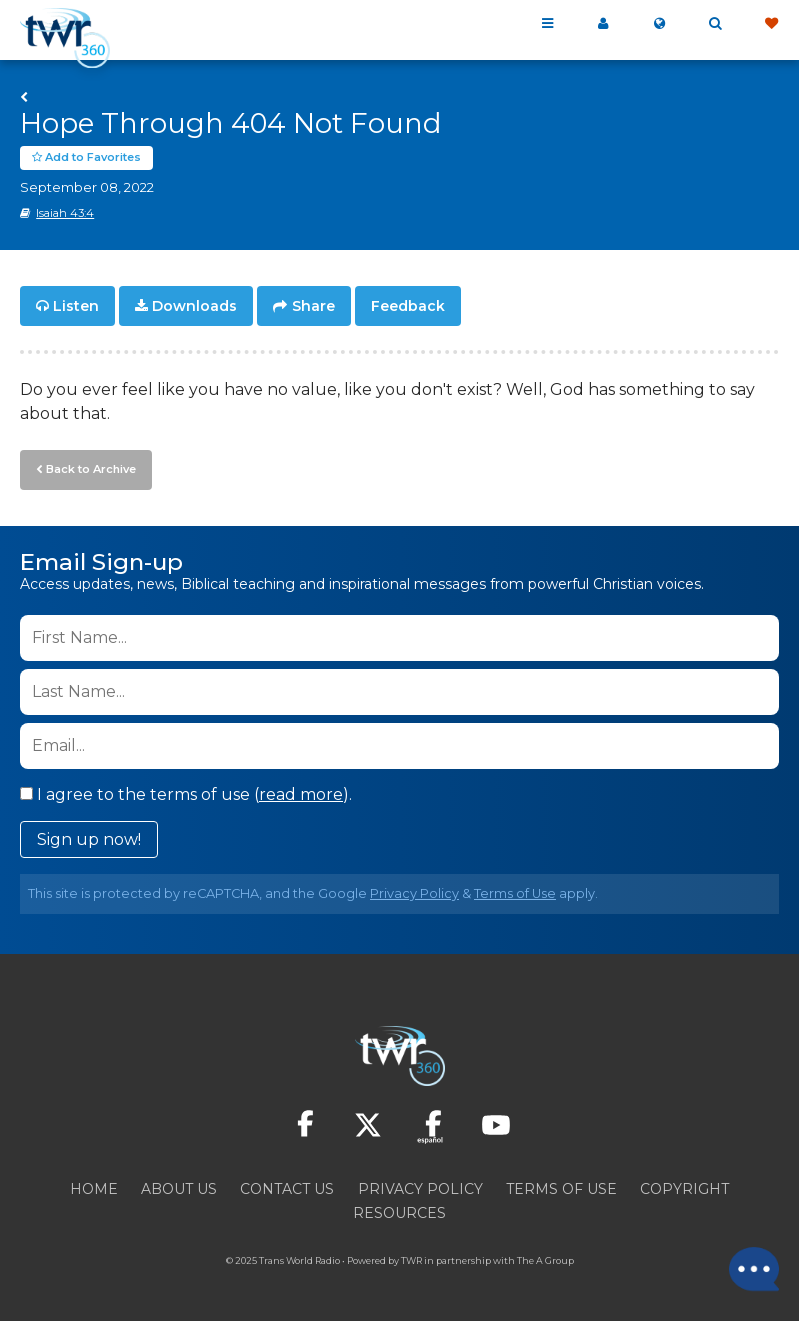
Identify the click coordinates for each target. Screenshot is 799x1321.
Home (94, 1189)
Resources (399, 1213)
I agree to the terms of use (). (186, 794)
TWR (411, 1260)
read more (301, 794)
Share (313, 306)
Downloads (194, 306)
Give (771, 24)
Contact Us (287, 1189)
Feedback (408, 306)
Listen (76, 306)
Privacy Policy (414, 893)
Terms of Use (515, 893)
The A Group (545, 1260)
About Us (179, 1189)
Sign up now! (89, 839)
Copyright (684, 1189)
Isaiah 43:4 (65, 213)
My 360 (603, 24)
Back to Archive (91, 469)
